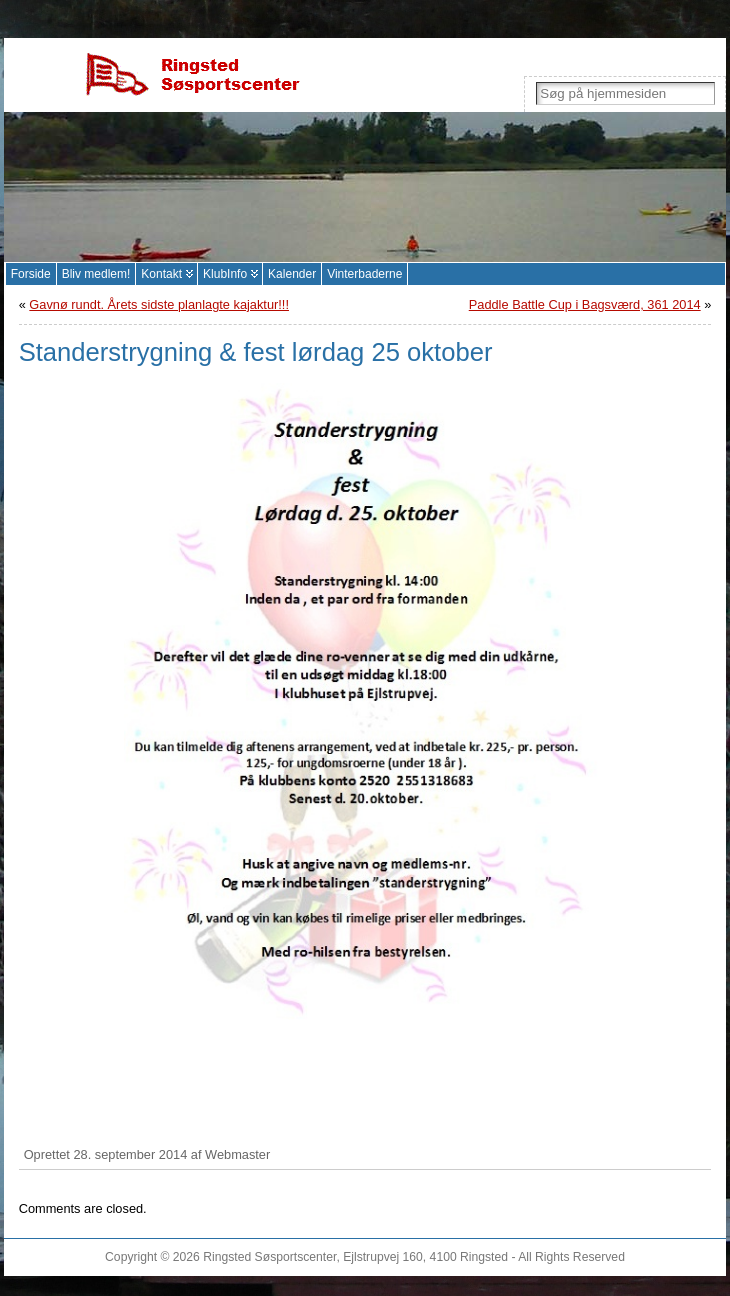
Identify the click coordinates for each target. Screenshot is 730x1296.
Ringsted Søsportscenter (269, 1257)
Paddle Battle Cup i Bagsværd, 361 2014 (585, 304)
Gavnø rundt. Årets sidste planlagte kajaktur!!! (159, 304)
